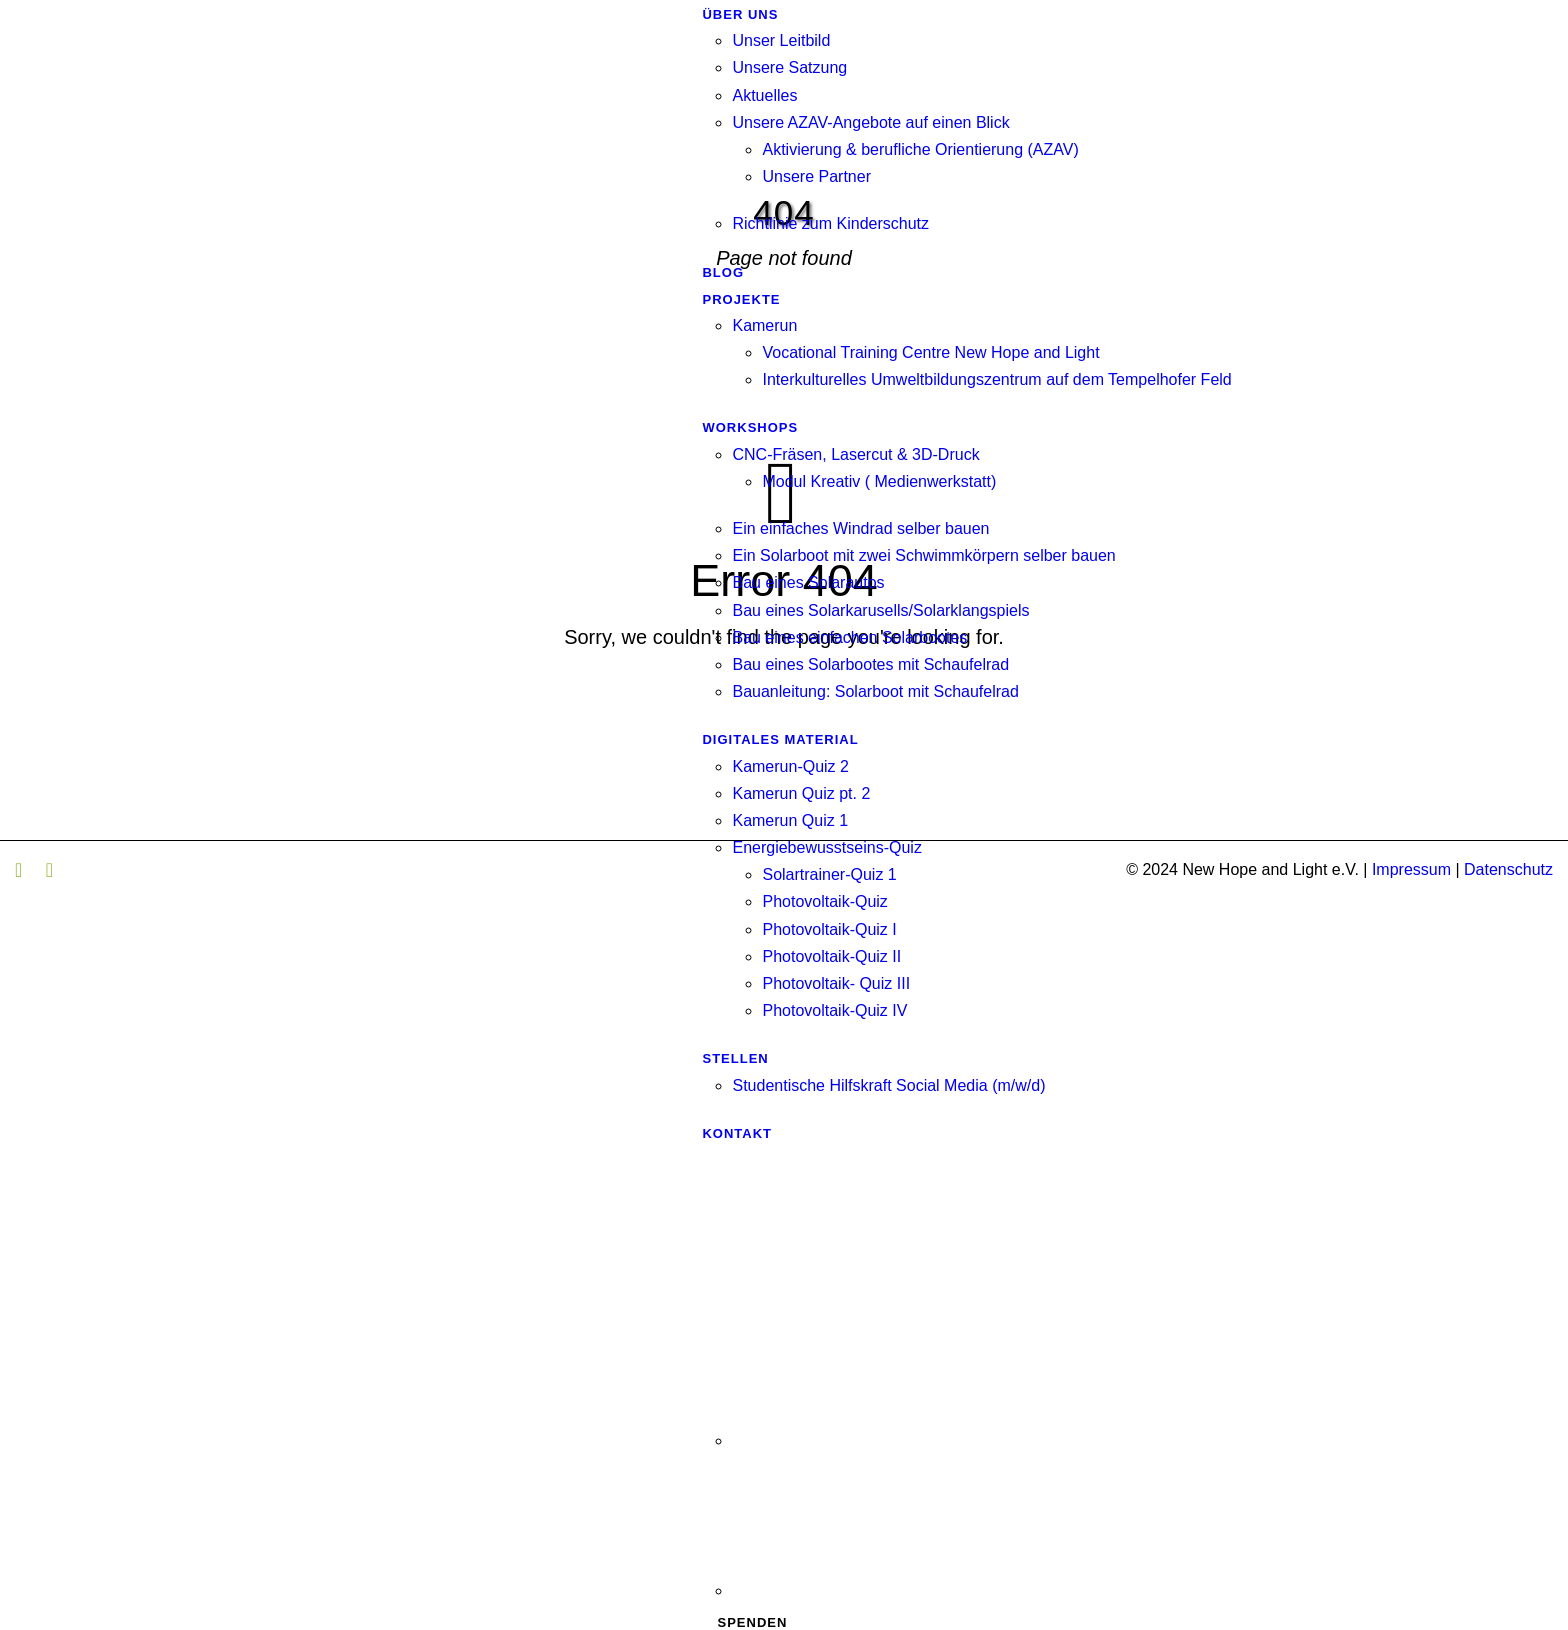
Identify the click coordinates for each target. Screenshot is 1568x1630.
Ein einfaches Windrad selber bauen (860, 528)
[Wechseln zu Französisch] (981, 1521)
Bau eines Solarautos (808, 582)
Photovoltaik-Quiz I (829, 929)
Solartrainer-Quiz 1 (829, 874)
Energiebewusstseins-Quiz (826, 847)
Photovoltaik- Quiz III (836, 983)
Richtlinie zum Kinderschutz (830, 223)
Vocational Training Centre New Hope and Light (930, 352)
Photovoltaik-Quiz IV (834, 1010)
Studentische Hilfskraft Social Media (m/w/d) (888, 1085)
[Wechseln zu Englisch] (981, 1371)
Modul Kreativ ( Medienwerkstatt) (879, 481)
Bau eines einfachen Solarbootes (849, 637)
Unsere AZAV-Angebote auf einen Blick (870, 122)
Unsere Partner (816, 176)
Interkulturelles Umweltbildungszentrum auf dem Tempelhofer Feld (996, 379)
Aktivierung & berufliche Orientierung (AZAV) (920, 149)
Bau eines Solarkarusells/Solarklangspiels (880, 610)
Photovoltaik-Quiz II (831, 956)
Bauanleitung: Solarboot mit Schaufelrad (875, 691)
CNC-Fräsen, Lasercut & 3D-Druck (855, 454)
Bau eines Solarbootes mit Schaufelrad (870, 664)
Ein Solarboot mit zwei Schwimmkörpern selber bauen (923, 555)
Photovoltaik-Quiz (824, 901)
